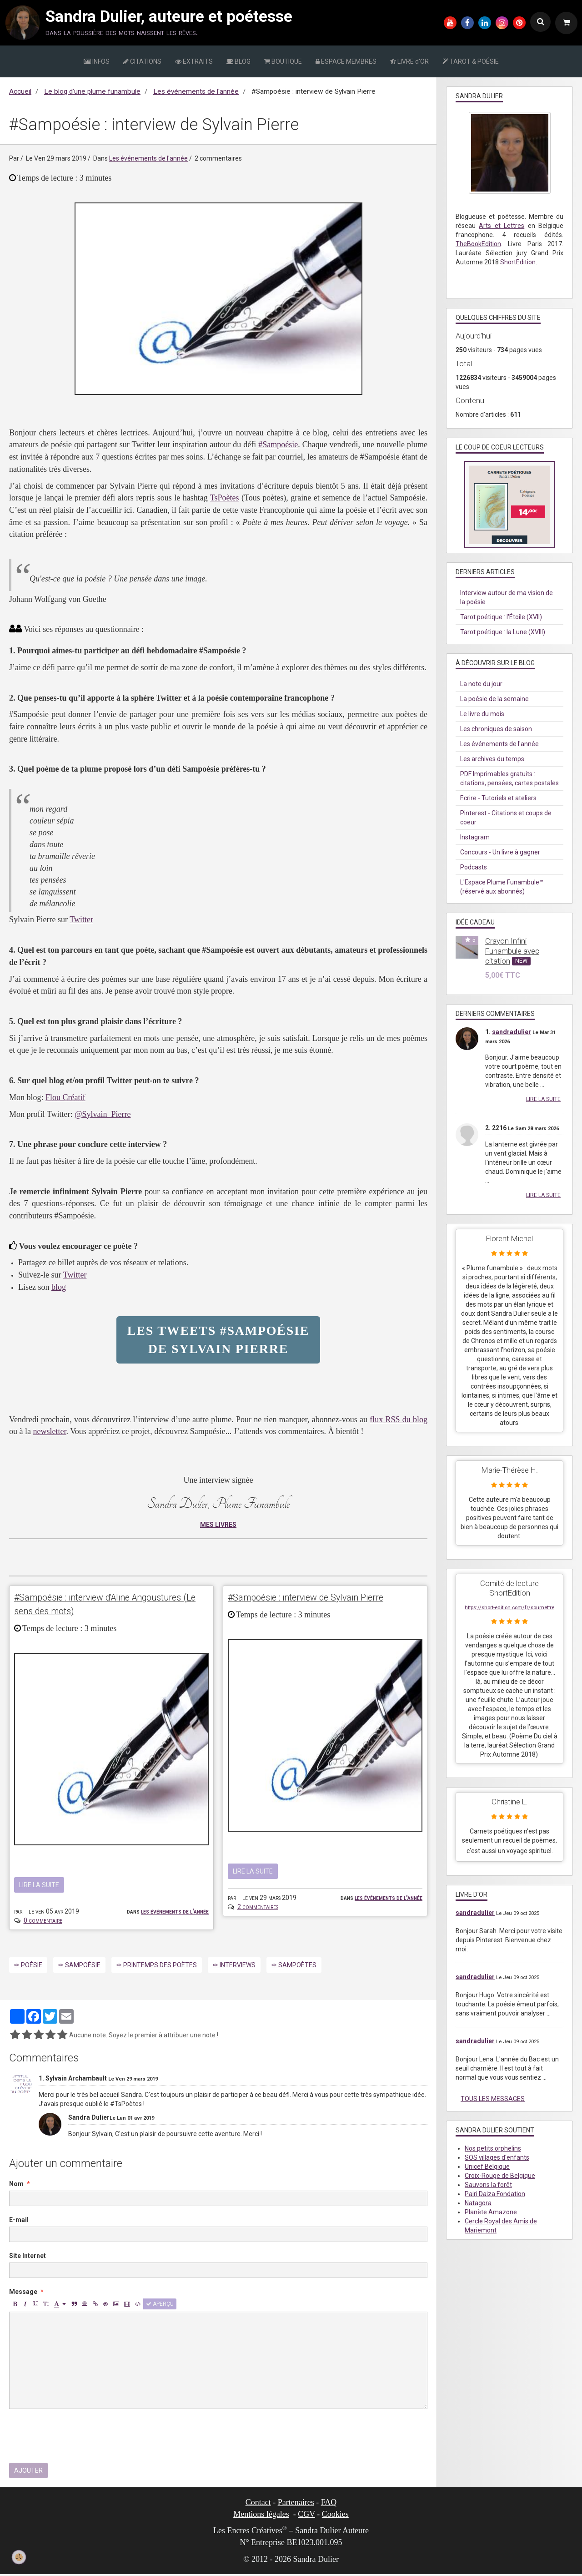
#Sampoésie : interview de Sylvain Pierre (322, 1598)
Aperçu (160, 2305)
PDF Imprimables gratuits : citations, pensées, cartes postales (509, 778)
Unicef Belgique (487, 2166)
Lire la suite (39, 1886)
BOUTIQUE (283, 61)
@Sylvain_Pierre (103, 1114)
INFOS (97, 61)
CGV (306, 2515)
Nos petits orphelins (493, 2148)
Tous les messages (493, 2098)
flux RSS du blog (398, 1419)
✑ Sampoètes (293, 1966)
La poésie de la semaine (494, 698)
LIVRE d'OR (409, 61)
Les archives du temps (492, 759)
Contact (258, 2503)
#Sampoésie (278, 444)
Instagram (475, 837)
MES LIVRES (218, 1524)
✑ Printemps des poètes (156, 1966)
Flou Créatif (65, 1097)
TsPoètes (224, 497)
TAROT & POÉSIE (470, 61)
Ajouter (28, 2471)
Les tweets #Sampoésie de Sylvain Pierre (218, 1339)
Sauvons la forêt (488, 2184)
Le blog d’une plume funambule (92, 91)
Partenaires (296, 2503)
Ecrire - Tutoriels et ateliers (498, 798)
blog (58, 1287)
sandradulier (511, 1031)
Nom (16, 2185)
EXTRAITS (194, 61)
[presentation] (78, 2437)
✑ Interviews (234, 1966)
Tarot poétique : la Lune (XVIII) (502, 632)
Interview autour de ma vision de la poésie (506, 597)
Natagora (478, 2203)
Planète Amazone (491, 2212)
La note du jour (481, 683)
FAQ (329, 2503)
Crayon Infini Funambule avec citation (512, 950)
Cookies (335, 2515)
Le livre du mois (482, 713)
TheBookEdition (478, 243)
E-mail (19, 2221)
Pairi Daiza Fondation (495, 2193)
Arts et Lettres (501, 225)
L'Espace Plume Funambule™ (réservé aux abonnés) (501, 887)
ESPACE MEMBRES (346, 61)
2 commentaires (257, 1907)
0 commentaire (43, 1921)
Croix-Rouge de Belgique (500, 2175)
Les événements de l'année (196, 91)
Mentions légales (261, 2515)
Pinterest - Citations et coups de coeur (506, 817)
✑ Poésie (28, 1966)
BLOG (238, 61)
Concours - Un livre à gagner (500, 852)
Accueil (20, 91)
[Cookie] (19, 2557)
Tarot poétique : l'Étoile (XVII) (501, 617)
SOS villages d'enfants (497, 2157)
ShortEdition (518, 262)
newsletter (49, 1431)
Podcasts (473, 867)
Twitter (81, 919)
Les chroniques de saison (496, 728)
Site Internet (27, 2257)
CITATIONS (142, 61)
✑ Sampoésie (79, 1966)
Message (23, 2293)
